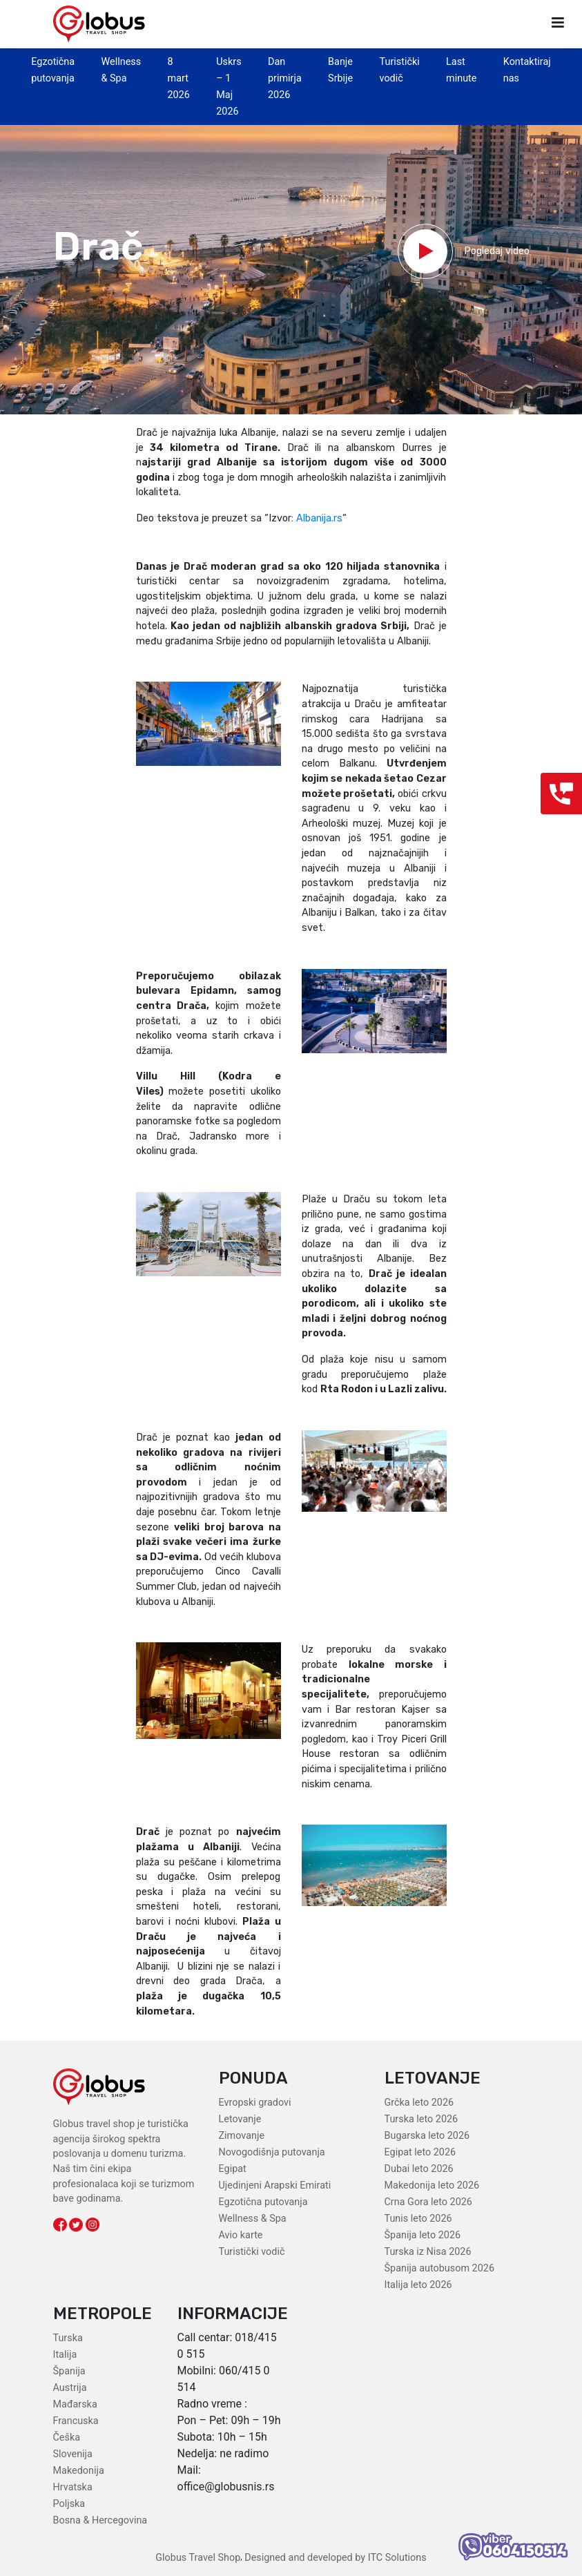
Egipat (232, 2169)
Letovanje (240, 2119)
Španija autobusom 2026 (439, 2268)
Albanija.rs (319, 518)
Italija (65, 2355)
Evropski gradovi (255, 2102)
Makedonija (78, 2471)
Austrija (70, 2388)
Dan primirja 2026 (285, 78)
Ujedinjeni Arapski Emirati (275, 2185)
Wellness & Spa (253, 2218)
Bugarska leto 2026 (427, 2136)
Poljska (69, 2504)
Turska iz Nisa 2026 (428, 2252)
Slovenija (73, 2454)
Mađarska (75, 2404)
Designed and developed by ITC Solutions (334, 2558)
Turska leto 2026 (421, 2119)
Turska (68, 2338)
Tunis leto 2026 (418, 2218)
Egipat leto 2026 (420, 2152)
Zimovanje (242, 2136)
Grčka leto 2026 (419, 2102)
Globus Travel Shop (197, 2558)
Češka (67, 2437)
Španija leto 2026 (423, 2235)
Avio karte (241, 2235)
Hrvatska (73, 2487)
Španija (69, 2371)
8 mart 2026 (179, 78)
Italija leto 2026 (418, 2285)
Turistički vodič (252, 2252)
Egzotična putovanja (263, 2202)
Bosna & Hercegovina (100, 2520)
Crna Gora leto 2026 (428, 2202)
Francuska (76, 2421)
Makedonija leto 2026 (432, 2185)
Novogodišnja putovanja (272, 2152)
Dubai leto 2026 (419, 2169)
